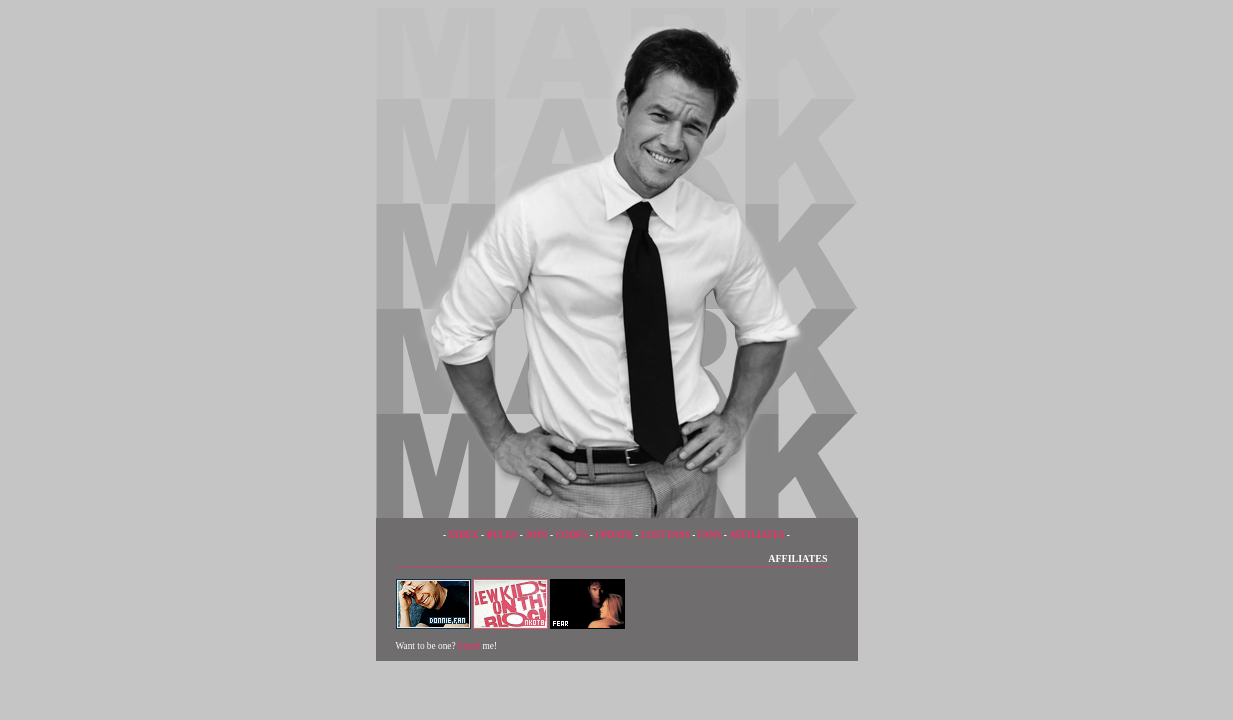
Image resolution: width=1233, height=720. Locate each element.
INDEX (464, 535)
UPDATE (614, 535)
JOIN (536, 535)
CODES (571, 535)
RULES (501, 535)
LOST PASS (665, 535)
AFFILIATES (756, 535)
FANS (710, 535)
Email (469, 646)
